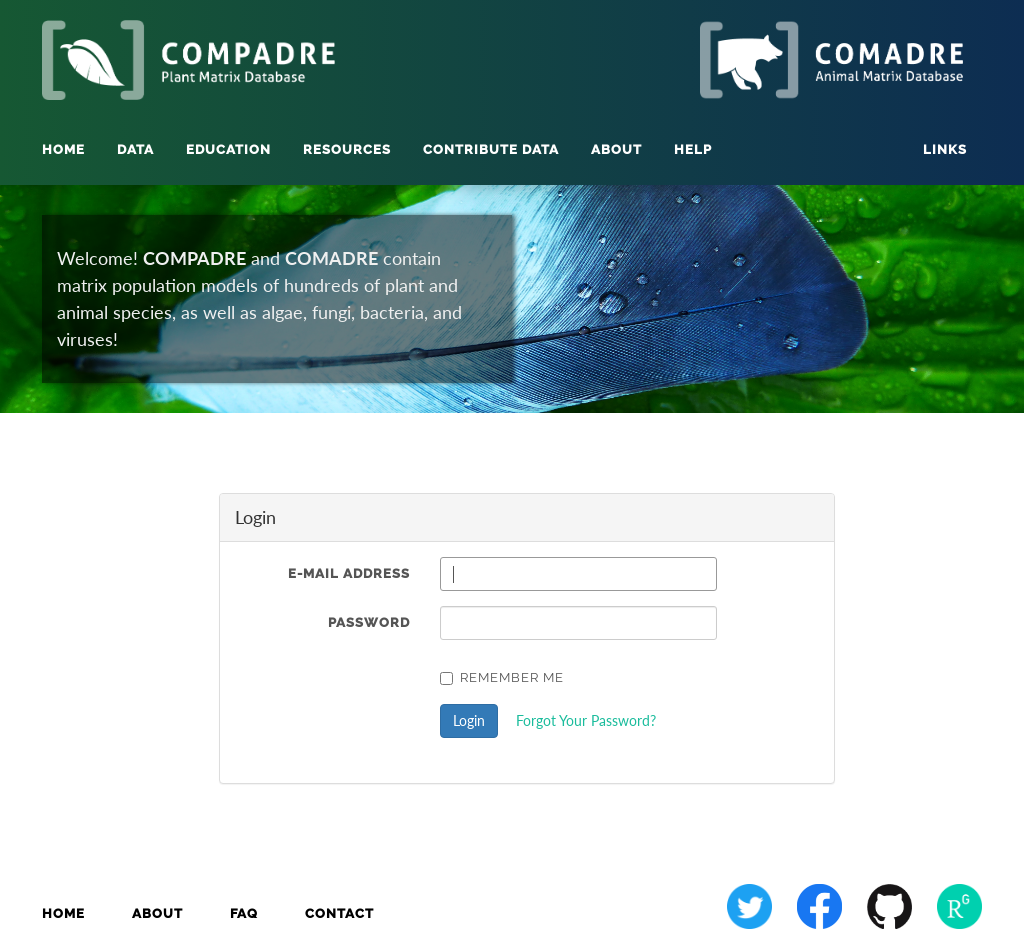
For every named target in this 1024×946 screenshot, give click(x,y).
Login (469, 720)
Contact (339, 913)
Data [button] (135, 149)
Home (63, 149)
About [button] (616, 149)
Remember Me (502, 677)
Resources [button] (347, 149)
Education (228, 149)
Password (369, 622)
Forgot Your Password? (586, 720)
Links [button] (945, 149)
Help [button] (693, 149)
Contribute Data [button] (491, 149)
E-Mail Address (349, 573)
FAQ (244, 913)
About (157, 913)
